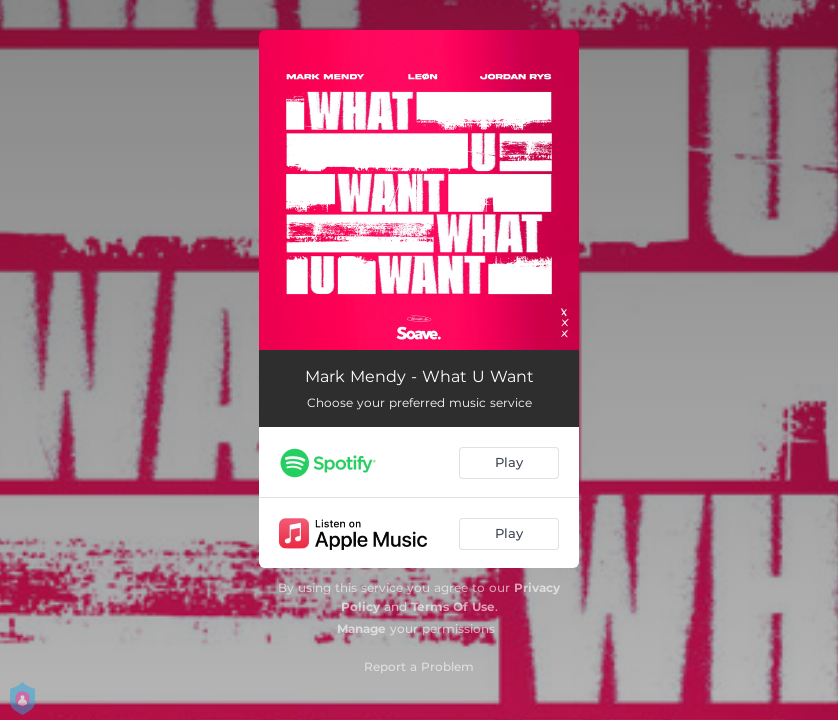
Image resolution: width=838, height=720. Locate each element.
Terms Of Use (453, 606)
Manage (361, 628)
